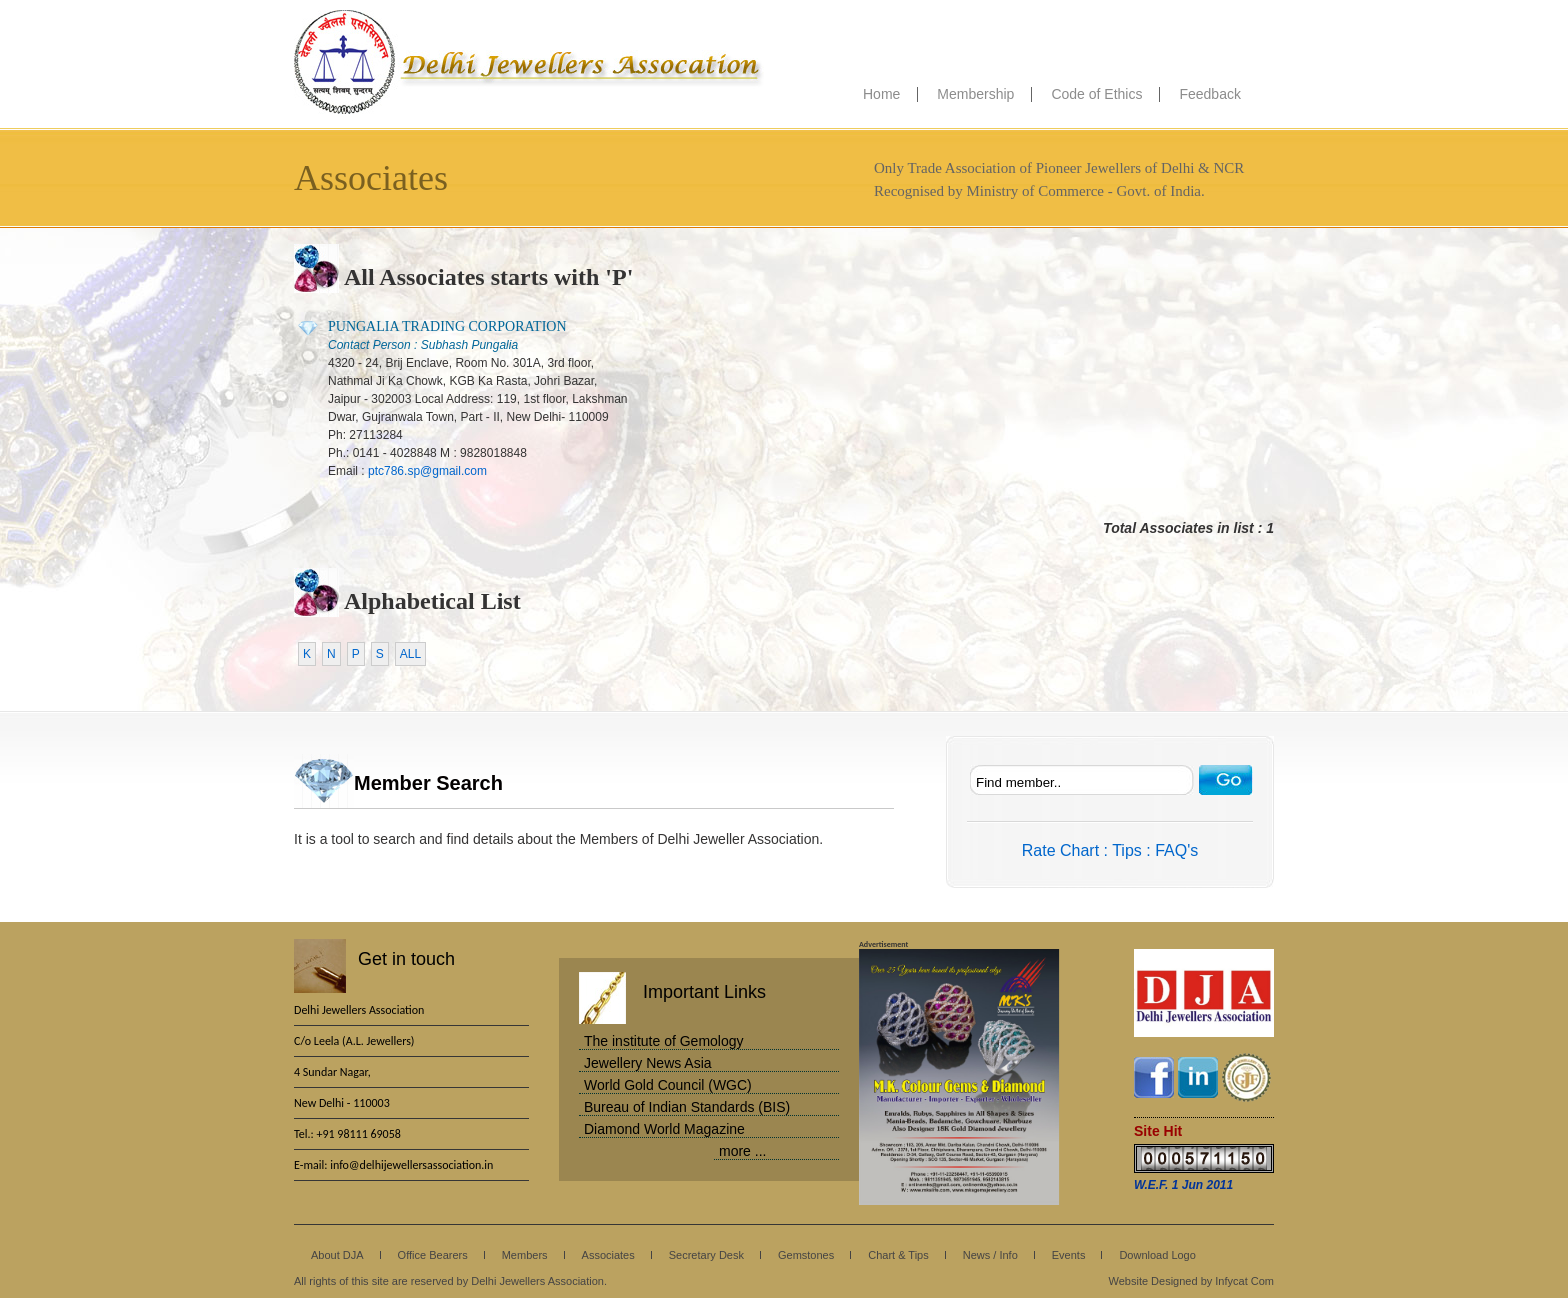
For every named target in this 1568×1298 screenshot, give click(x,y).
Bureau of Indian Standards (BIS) (687, 1107)
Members (525, 1255)
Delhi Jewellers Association (529, 62)
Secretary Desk (706, 1255)
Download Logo (1157, 1255)
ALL (410, 654)
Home (881, 94)
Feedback (1209, 94)
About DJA (337, 1255)
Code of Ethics (1096, 94)
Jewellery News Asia (648, 1063)
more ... (742, 1151)
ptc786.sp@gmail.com (427, 471)
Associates (608, 1255)
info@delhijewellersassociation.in (411, 1165)
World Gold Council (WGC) (668, 1085)
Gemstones (806, 1255)
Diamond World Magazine (664, 1129)
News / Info (990, 1255)
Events (1069, 1255)
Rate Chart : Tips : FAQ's (1110, 850)
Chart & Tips (898, 1255)
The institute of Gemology (664, 1041)
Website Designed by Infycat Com (1191, 1281)
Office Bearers (433, 1255)
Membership (975, 94)
